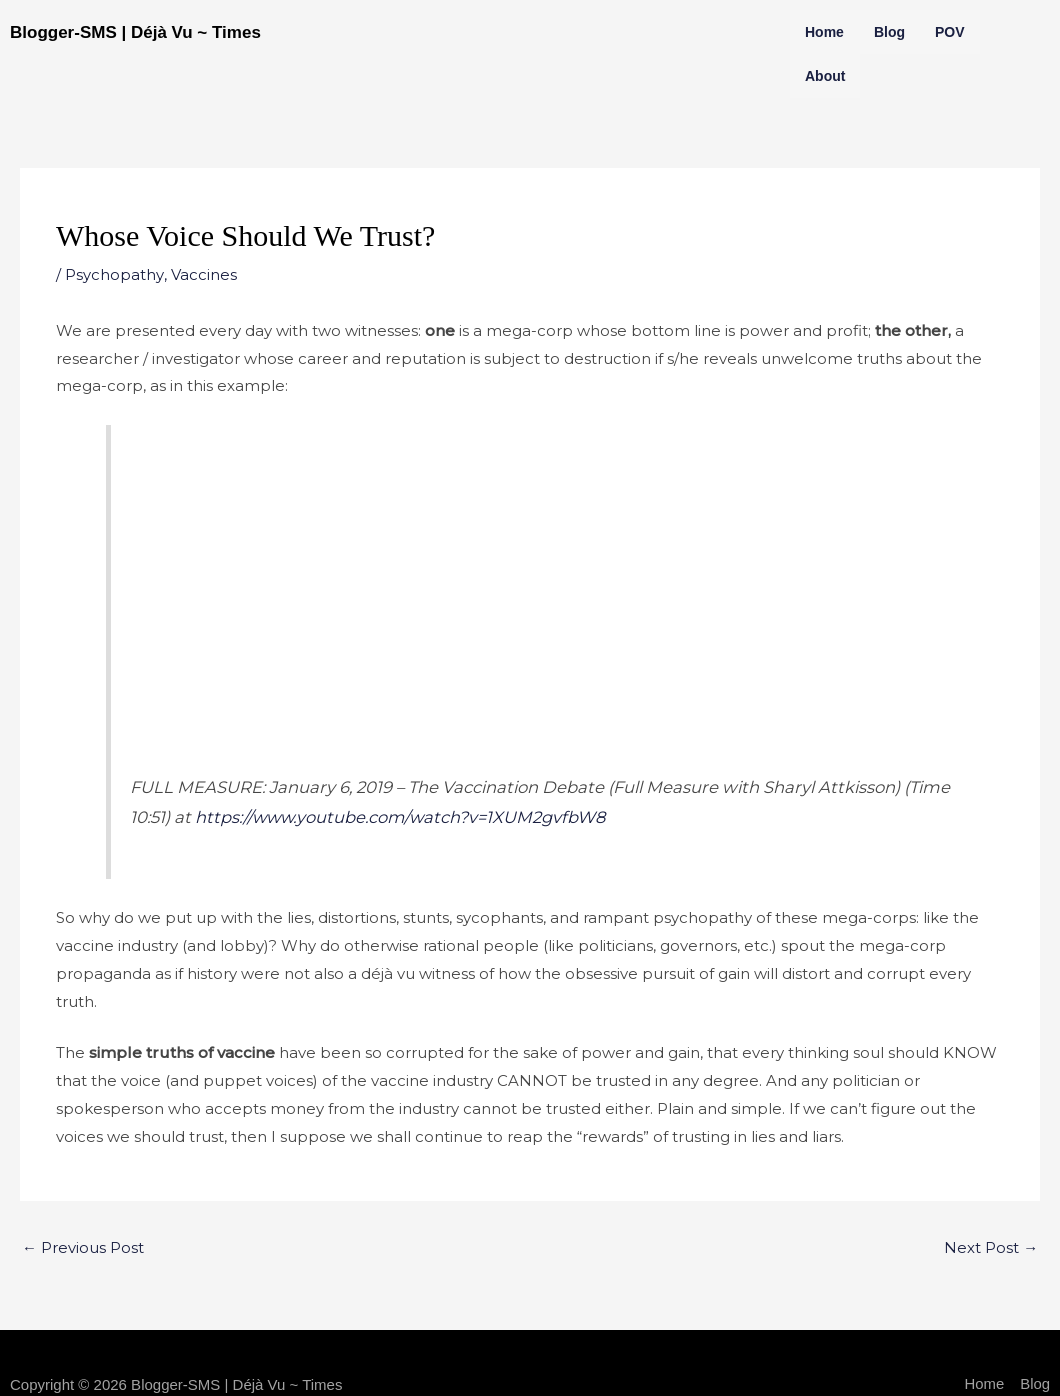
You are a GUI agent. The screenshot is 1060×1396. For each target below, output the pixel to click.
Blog (889, 32)
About (825, 76)
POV (950, 32)
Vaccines (203, 274)
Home (824, 32)
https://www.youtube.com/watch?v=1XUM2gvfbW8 (404, 817)
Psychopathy (114, 274)
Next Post (991, 1247)
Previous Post (83, 1247)
